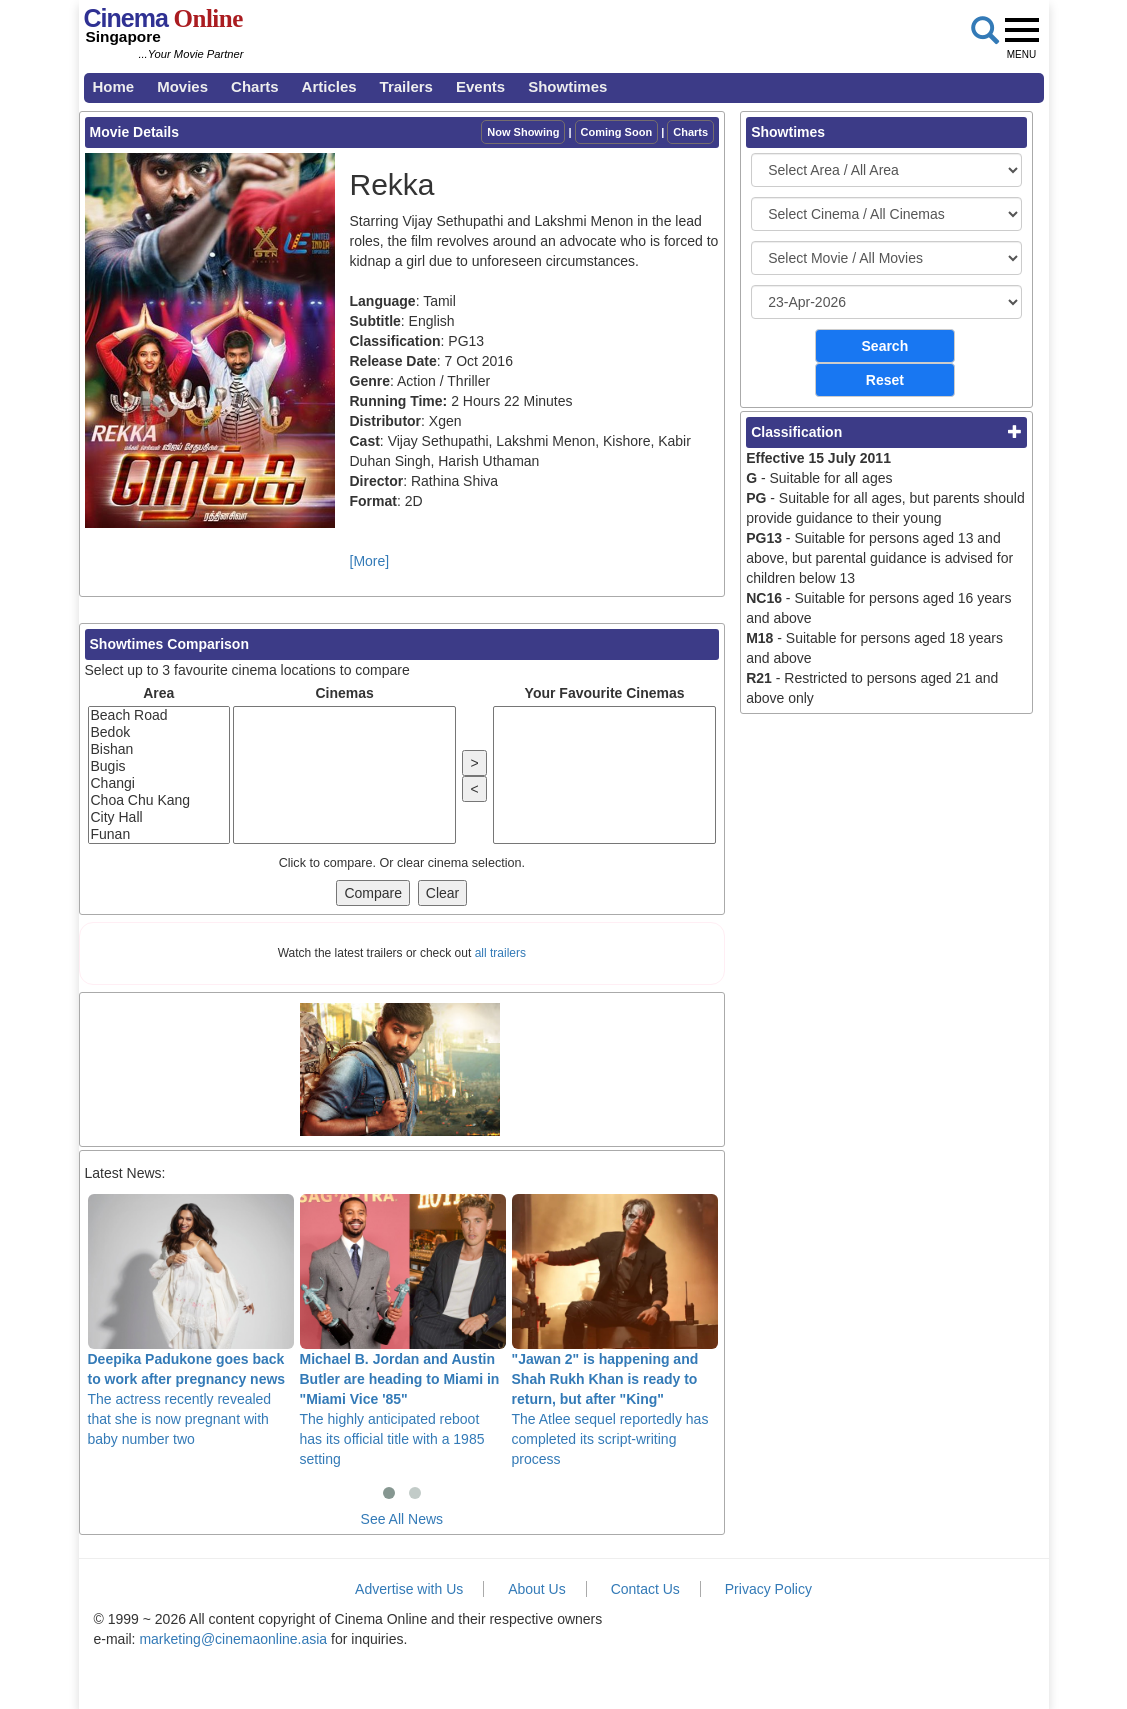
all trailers (500, 953)
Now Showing (523, 132)
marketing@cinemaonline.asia (233, 1639)
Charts (255, 86)
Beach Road (159, 715)
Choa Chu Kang (159, 800)
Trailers (406, 86)
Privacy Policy (768, 1589)
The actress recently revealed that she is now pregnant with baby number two (191, 1320)
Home (114, 86)
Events (480, 86)
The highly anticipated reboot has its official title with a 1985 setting (403, 1330)
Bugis (159, 766)
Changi (159, 783)
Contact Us (645, 1589)
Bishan (159, 749)
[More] (370, 561)
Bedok (159, 732)
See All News (402, 1519)
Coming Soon (617, 132)
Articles (329, 86)
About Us (537, 1589)
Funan (159, 834)
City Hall (159, 817)
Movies (182, 86)
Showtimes (567, 86)
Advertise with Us (409, 1589)
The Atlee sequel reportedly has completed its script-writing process (615, 1330)
